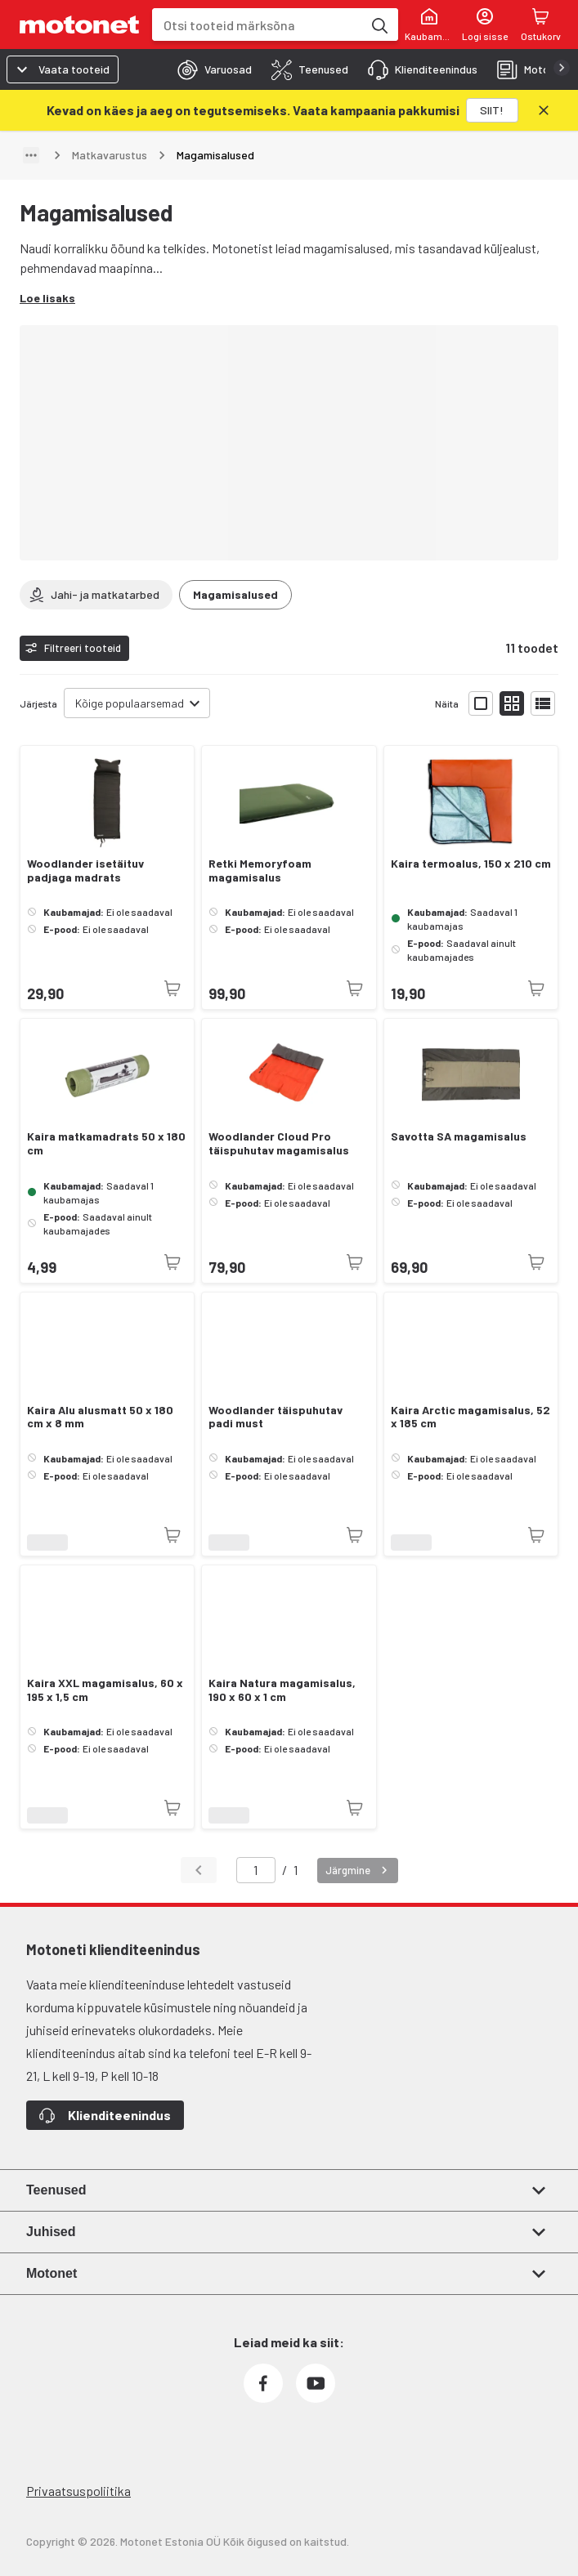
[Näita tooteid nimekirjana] (543, 703)
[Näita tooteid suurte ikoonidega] (480, 703)
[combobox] (257, 24)
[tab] (210, 69)
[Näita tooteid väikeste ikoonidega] (512, 703)
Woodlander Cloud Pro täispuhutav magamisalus (278, 1143)
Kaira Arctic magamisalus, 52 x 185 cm (470, 1417)
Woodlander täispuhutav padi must (275, 1417)
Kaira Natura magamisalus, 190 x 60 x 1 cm (282, 1689)
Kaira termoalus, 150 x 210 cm (471, 863)
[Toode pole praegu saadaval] (172, 988)
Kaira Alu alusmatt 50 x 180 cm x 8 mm (100, 1417)
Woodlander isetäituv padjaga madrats (85, 870)
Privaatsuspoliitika (78, 2490)
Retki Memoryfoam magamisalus (259, 870)
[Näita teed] (31, 155)
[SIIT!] (492, 110)
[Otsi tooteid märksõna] (378, 24)
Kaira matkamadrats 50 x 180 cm (106, 1143)
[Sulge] (543, 110)
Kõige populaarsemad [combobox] (129, 703)
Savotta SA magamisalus (458, 1136)
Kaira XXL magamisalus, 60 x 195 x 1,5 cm (105, 1689)
